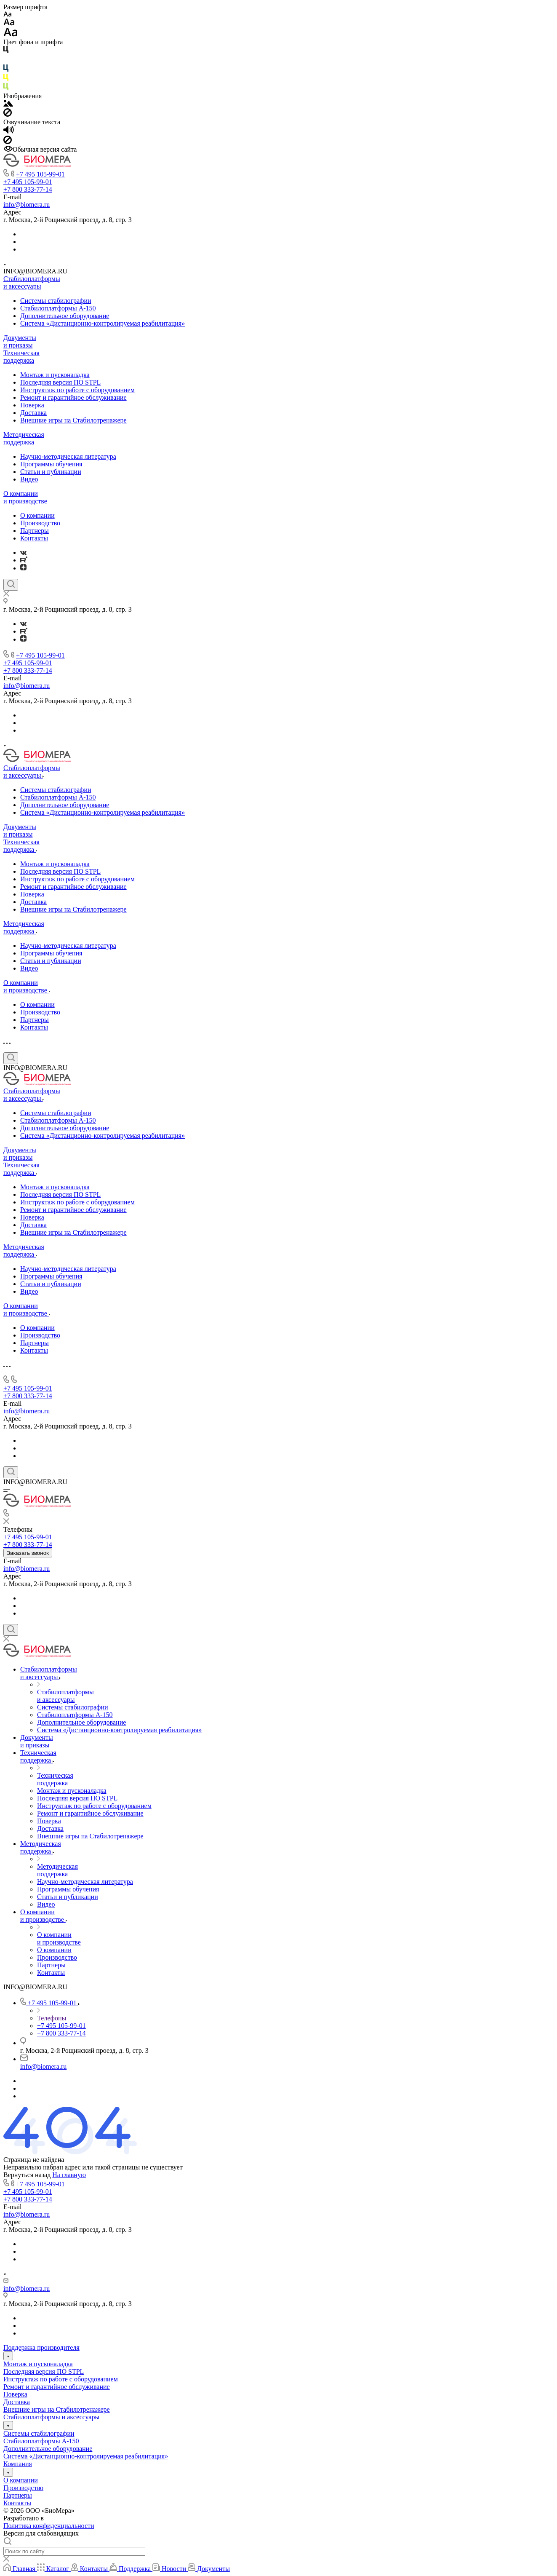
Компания (17, 2463)
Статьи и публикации (50, 471)
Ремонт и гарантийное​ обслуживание (73, 397)
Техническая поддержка (21, 356)
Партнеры (34, 530)
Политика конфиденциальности (48, 2525)
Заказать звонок (28, 1553)
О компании (37, 515)
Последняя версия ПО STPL (60, 382)
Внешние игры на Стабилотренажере (73, 420)
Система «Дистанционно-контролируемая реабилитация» (102, 323)
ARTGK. (57, 2518)
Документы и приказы (19, 341)
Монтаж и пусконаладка (55, 374)
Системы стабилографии (55, 300)
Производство (40, 523)
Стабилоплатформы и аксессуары (31, 282)
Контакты (34, 538)
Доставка (33, 412)
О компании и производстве (25, 497)
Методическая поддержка (23, 438)
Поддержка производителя (41, 2347)
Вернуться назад (27, 2174)
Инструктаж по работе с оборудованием (77, 389)
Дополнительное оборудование (64, 315)
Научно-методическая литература (68, 456)
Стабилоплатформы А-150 (58, 308)
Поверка (32, 405)
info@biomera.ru (26, 204)
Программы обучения (51, 464)
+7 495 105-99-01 (40, 174)
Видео (29, 479)
